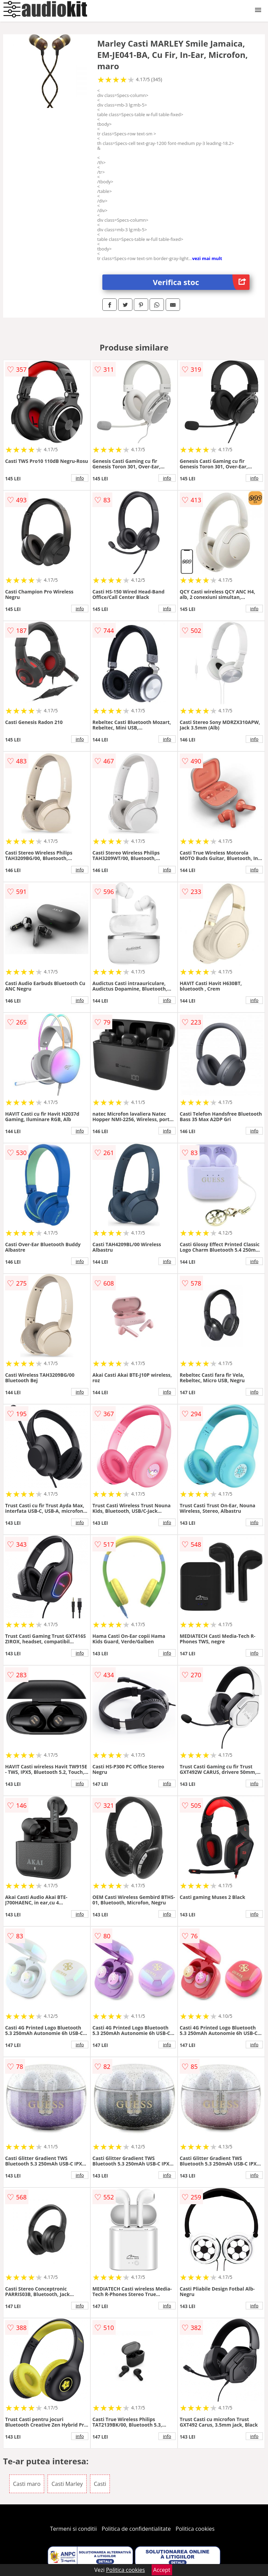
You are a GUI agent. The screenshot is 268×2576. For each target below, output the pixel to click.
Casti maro (26, 2484)
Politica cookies (195, 2528)
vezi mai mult (207, 258)
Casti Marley (66, 2484)
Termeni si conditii (73, 2528)
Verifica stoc (201, 282)
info (80, 478)
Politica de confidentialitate (136, 2528)
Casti (100, 2484)
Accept (161, 2570)
